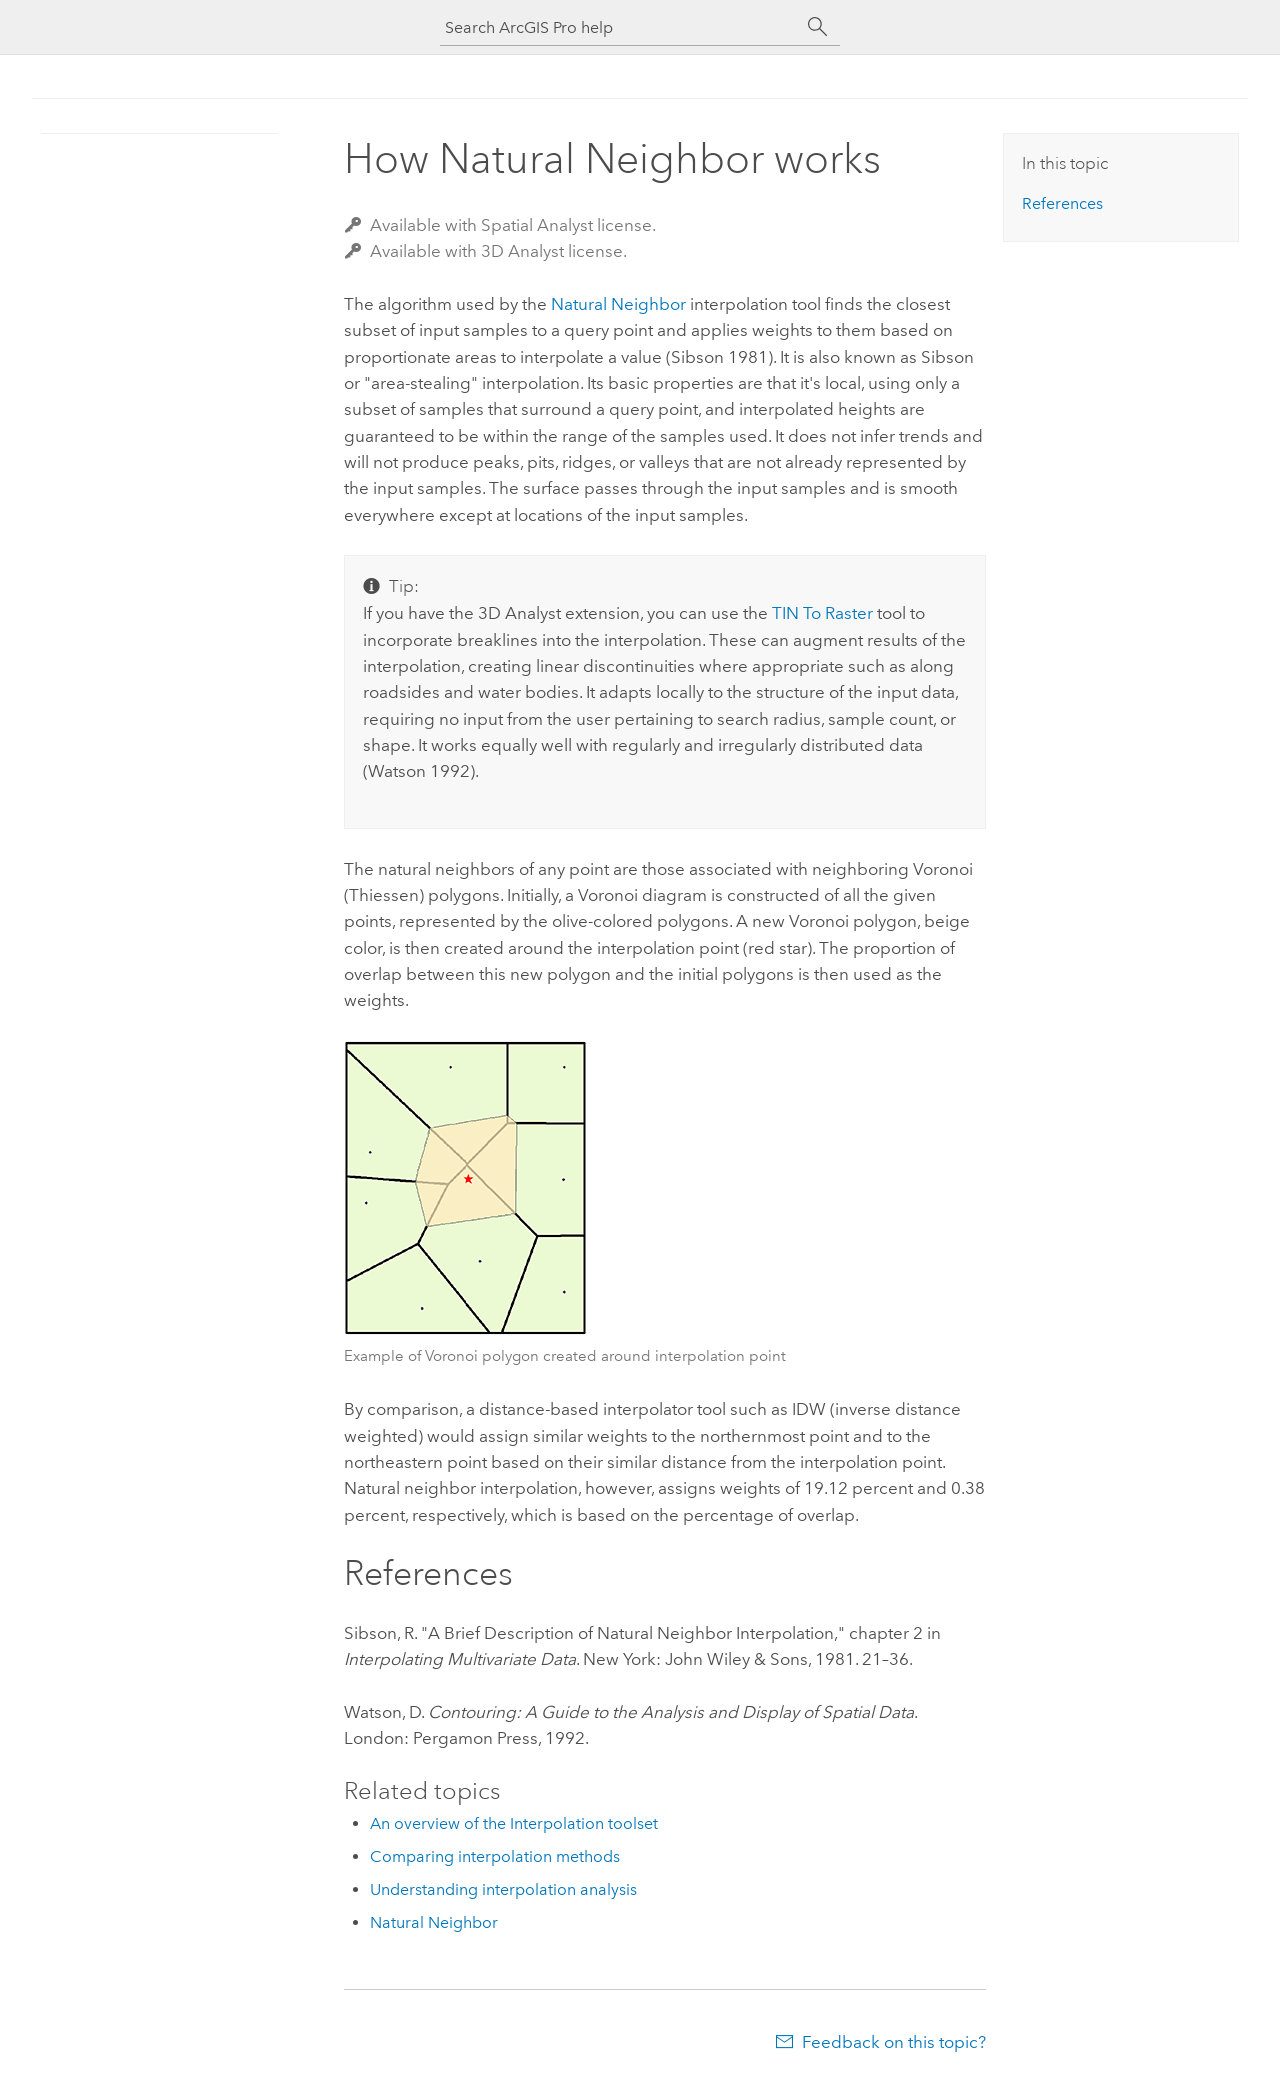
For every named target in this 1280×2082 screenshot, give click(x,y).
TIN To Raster (822, 613)
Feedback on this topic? (894, 2042)
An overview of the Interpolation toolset (514, 1823)
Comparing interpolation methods (495, 1856)
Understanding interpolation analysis (503, 1889)
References (1062, 203)
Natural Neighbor (618, 304)
